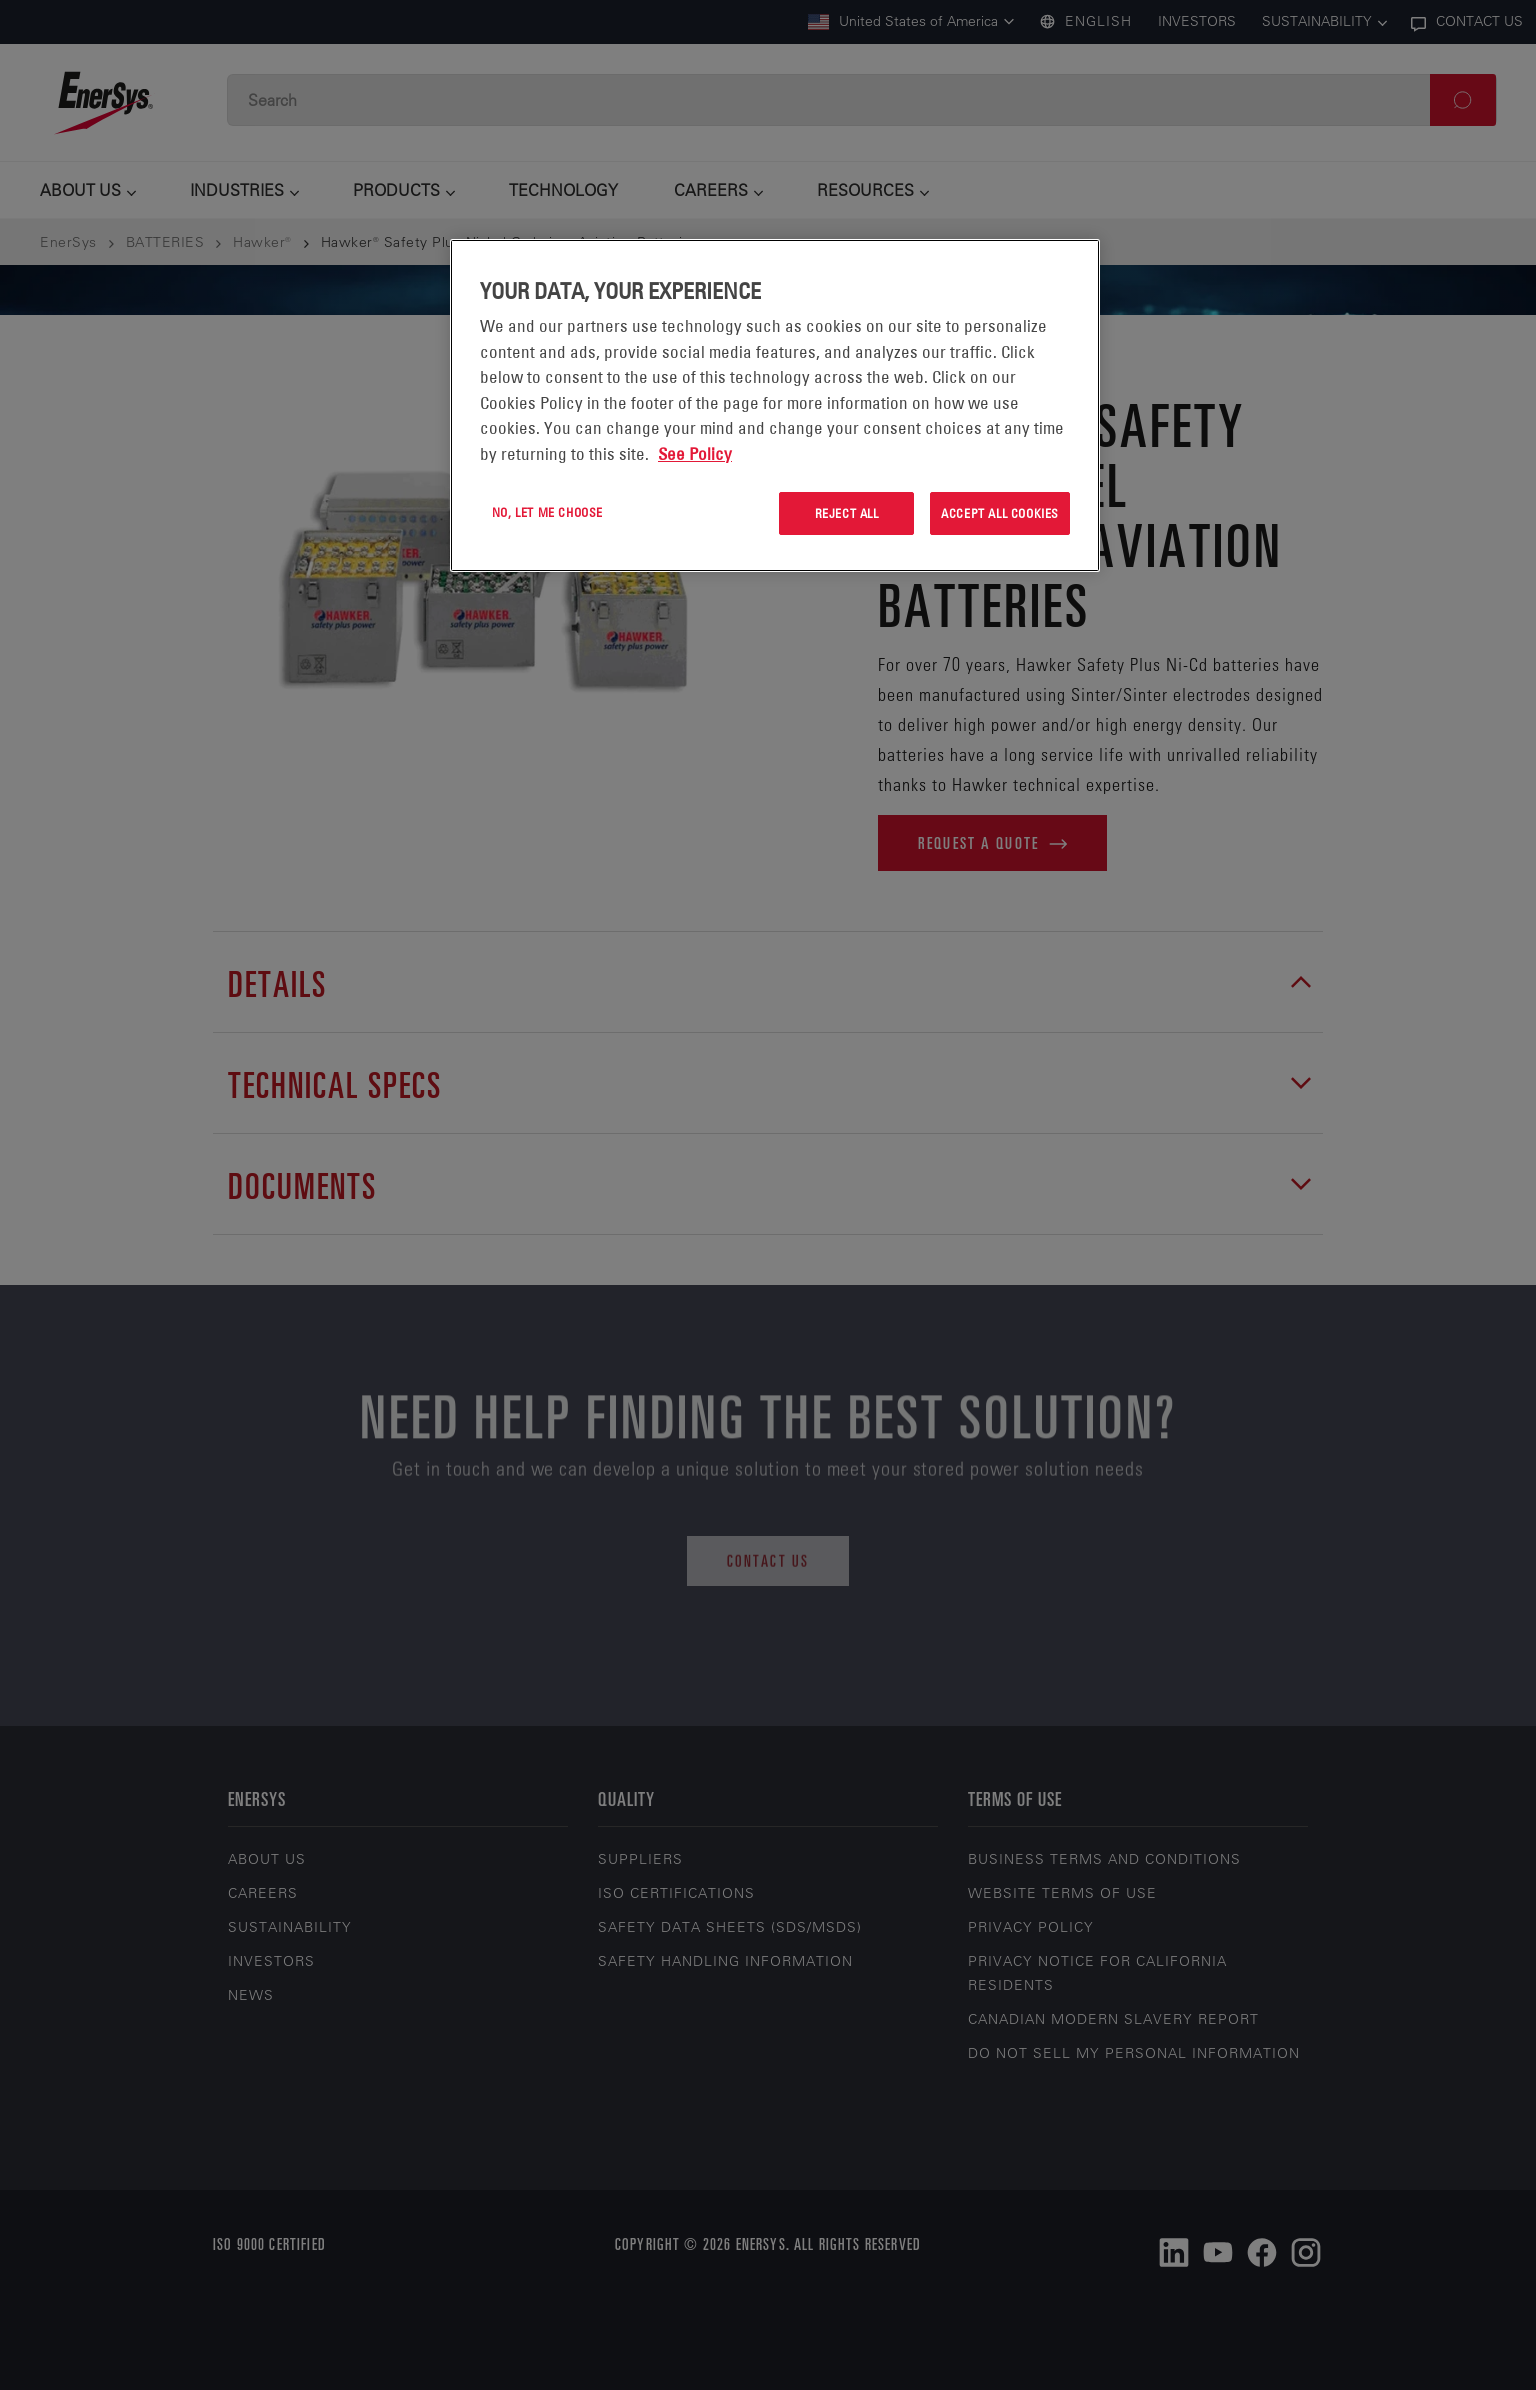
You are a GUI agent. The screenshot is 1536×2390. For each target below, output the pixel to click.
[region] (775, 405)
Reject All (847, 513)
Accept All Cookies (1000, 513)
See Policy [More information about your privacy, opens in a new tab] (695, 454)
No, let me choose (547, 512)
